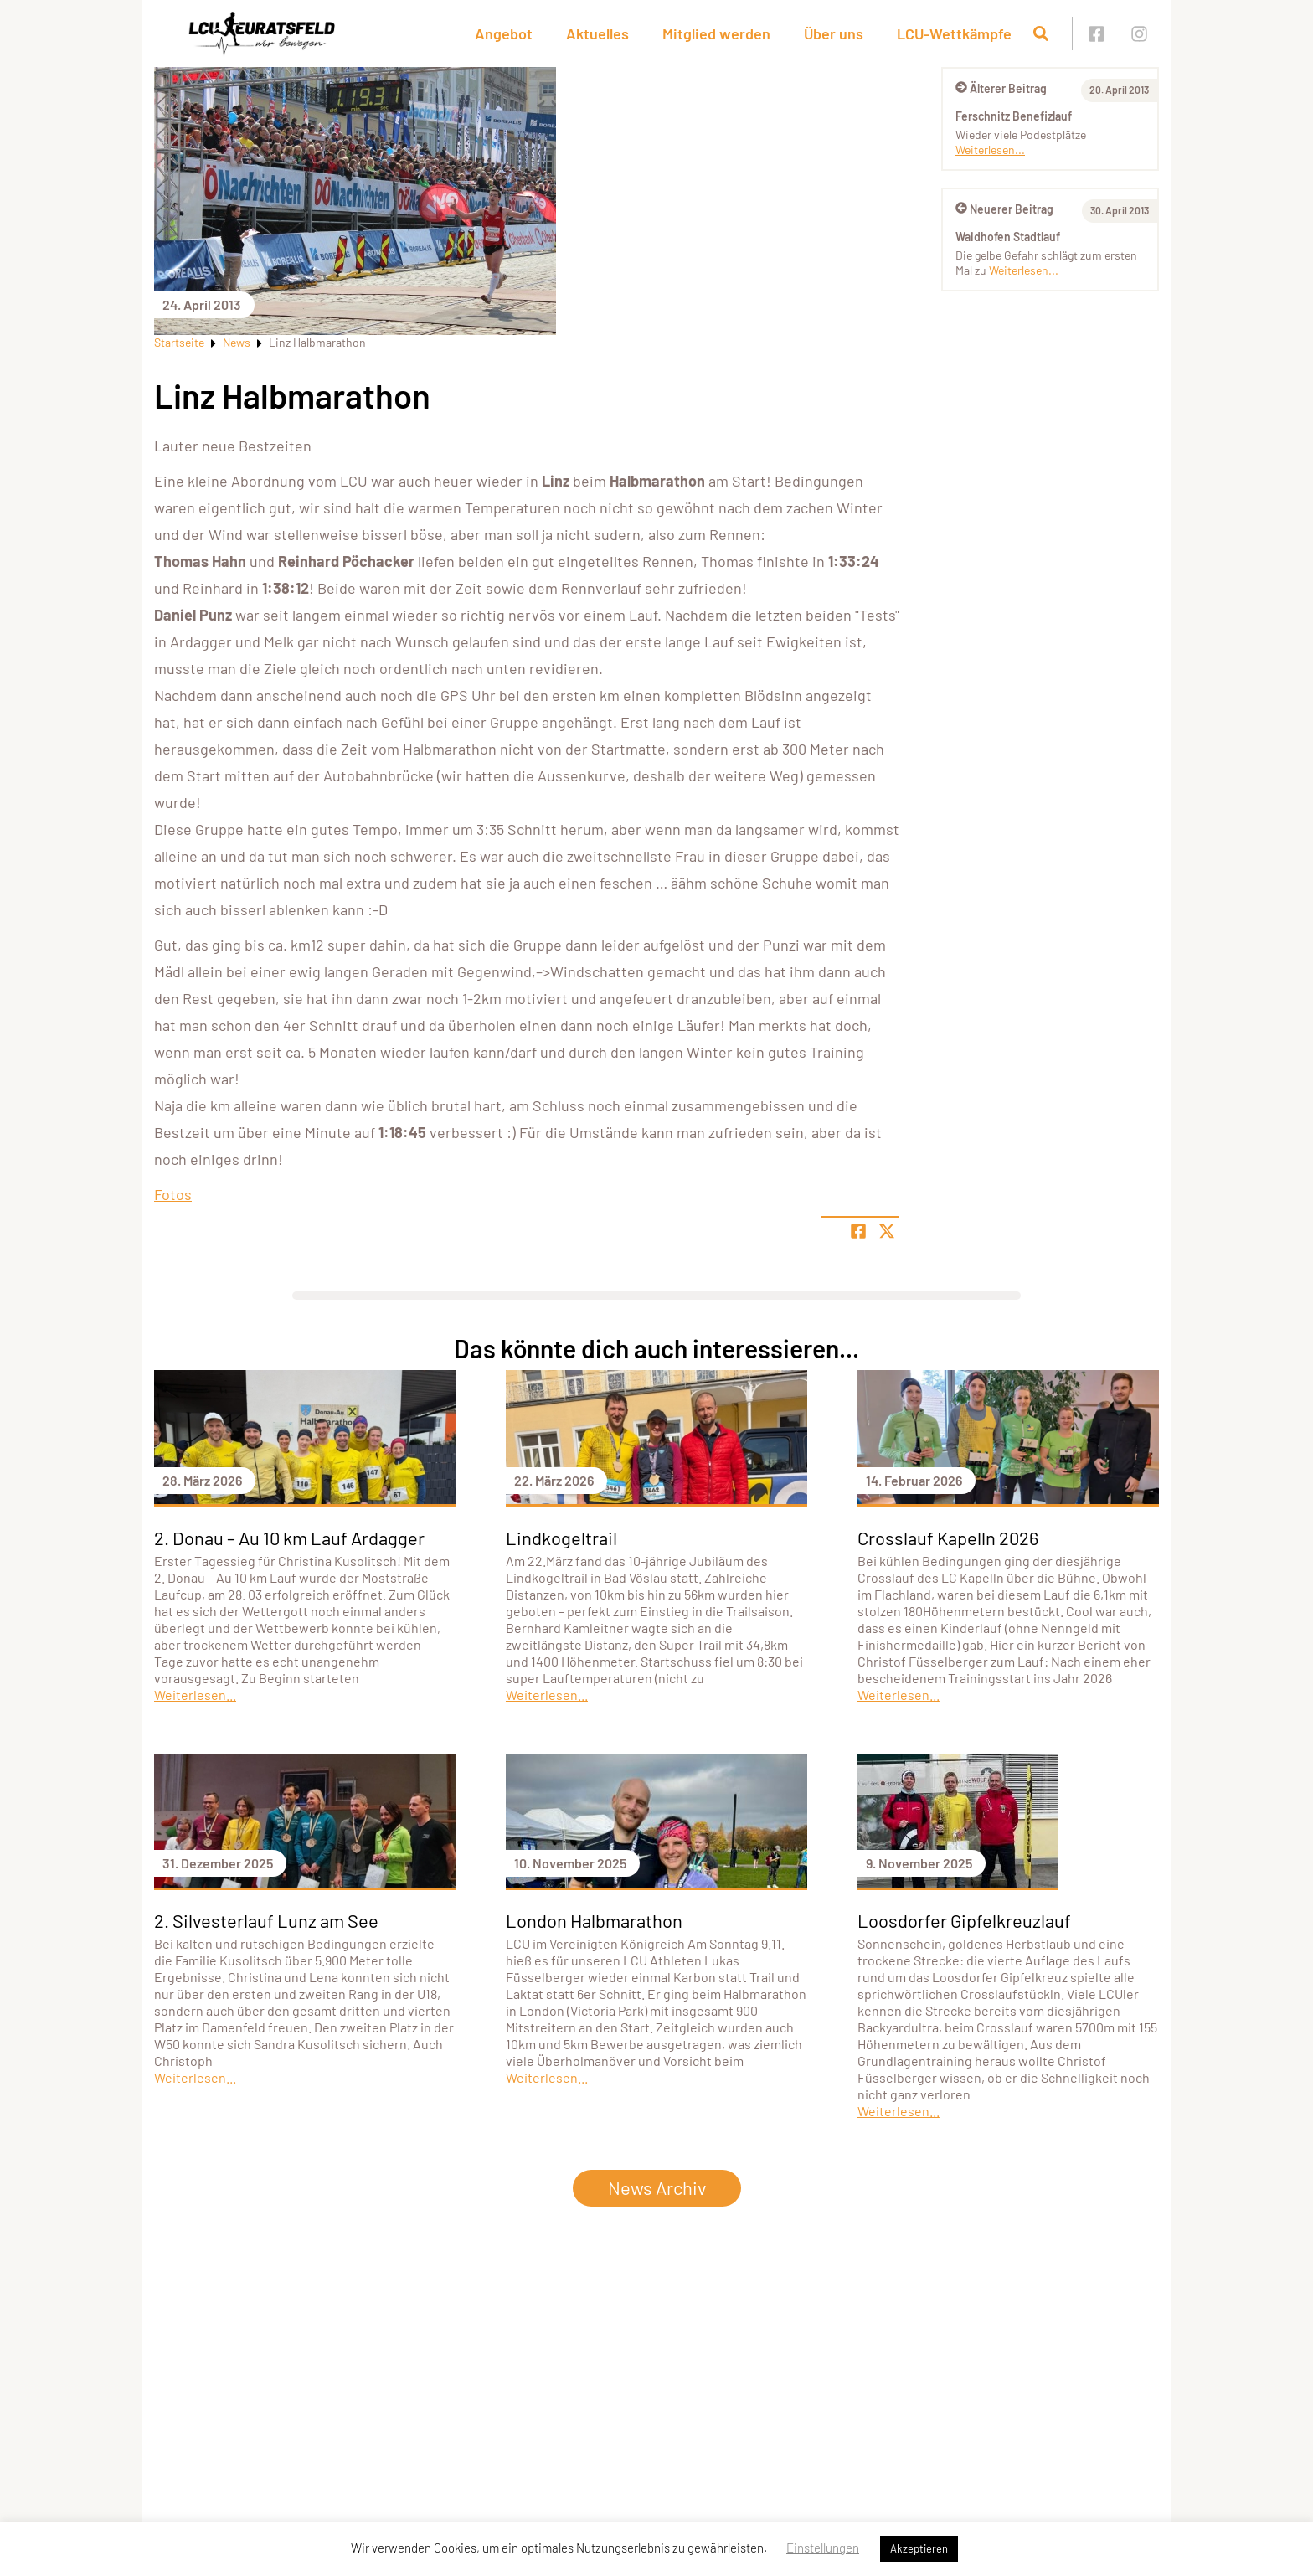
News (236, 342)
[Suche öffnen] (1040, 33)
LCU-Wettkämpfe (954, 33)
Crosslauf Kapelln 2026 (947, 1537)
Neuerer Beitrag (1004, 209)
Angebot (504, 33)
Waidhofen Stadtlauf (1007, 236)
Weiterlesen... (990, 149)
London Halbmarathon (594, 1920)
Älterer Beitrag (1001, 88)
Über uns (833, 33)
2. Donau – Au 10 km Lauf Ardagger (289, 1537)
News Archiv (657, 2187)
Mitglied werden (716, 33)
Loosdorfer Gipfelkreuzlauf (964, 1920)
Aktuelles (597, 33)
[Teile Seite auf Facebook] (858, 1231)
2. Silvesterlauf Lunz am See (266, 1920)
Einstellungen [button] (822, 2547)
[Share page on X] (886, 1231)
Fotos (173, 1194)
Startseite (179, 342)
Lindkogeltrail (561, 1537)
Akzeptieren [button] (919, 2548)
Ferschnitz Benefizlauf (1013, 116)
